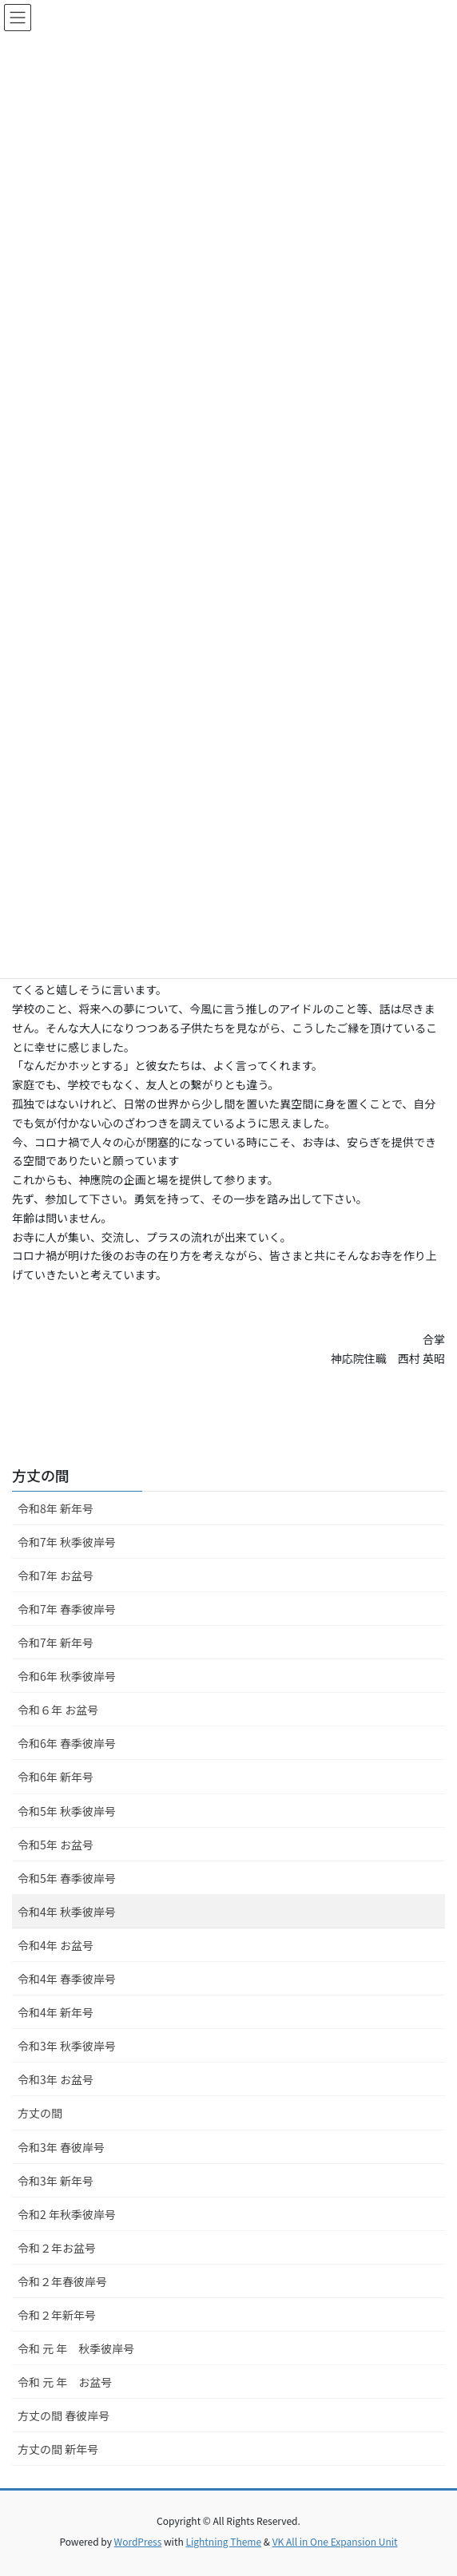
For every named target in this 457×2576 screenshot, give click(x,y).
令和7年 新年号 (55, 1643)
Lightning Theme (223, 2541)
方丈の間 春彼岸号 (63, 2415)
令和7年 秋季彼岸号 (67, 1542)
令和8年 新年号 (55, 1508)
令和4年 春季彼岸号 (67, 1979)
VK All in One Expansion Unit (335, 2541)
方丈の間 (41, 1474)
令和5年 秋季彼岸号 (67, 1811)
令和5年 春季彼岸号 (67, 1878)
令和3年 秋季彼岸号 (67, 2046)
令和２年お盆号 (57, 2248)
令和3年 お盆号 (55, 2079)
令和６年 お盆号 (58, 1710)
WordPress (138, 2541)
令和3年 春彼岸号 (61, 2147)
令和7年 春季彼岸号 (67, 1609)
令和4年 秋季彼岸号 (67, 1912)
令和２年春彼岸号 (62, 2281)
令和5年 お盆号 (55, 1845)
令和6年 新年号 (55, 1777)
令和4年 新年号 (55, 2012)
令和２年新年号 (57, 2315)
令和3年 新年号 (55, 2181)
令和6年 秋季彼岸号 (67, 1676)
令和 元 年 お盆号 (65, 2382)
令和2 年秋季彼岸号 (67, 2214)
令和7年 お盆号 (55, 1575)
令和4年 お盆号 (55, 1945)
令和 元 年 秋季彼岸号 (76, 2348)
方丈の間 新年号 (58, 2449)
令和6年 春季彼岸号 (67, 1743)
